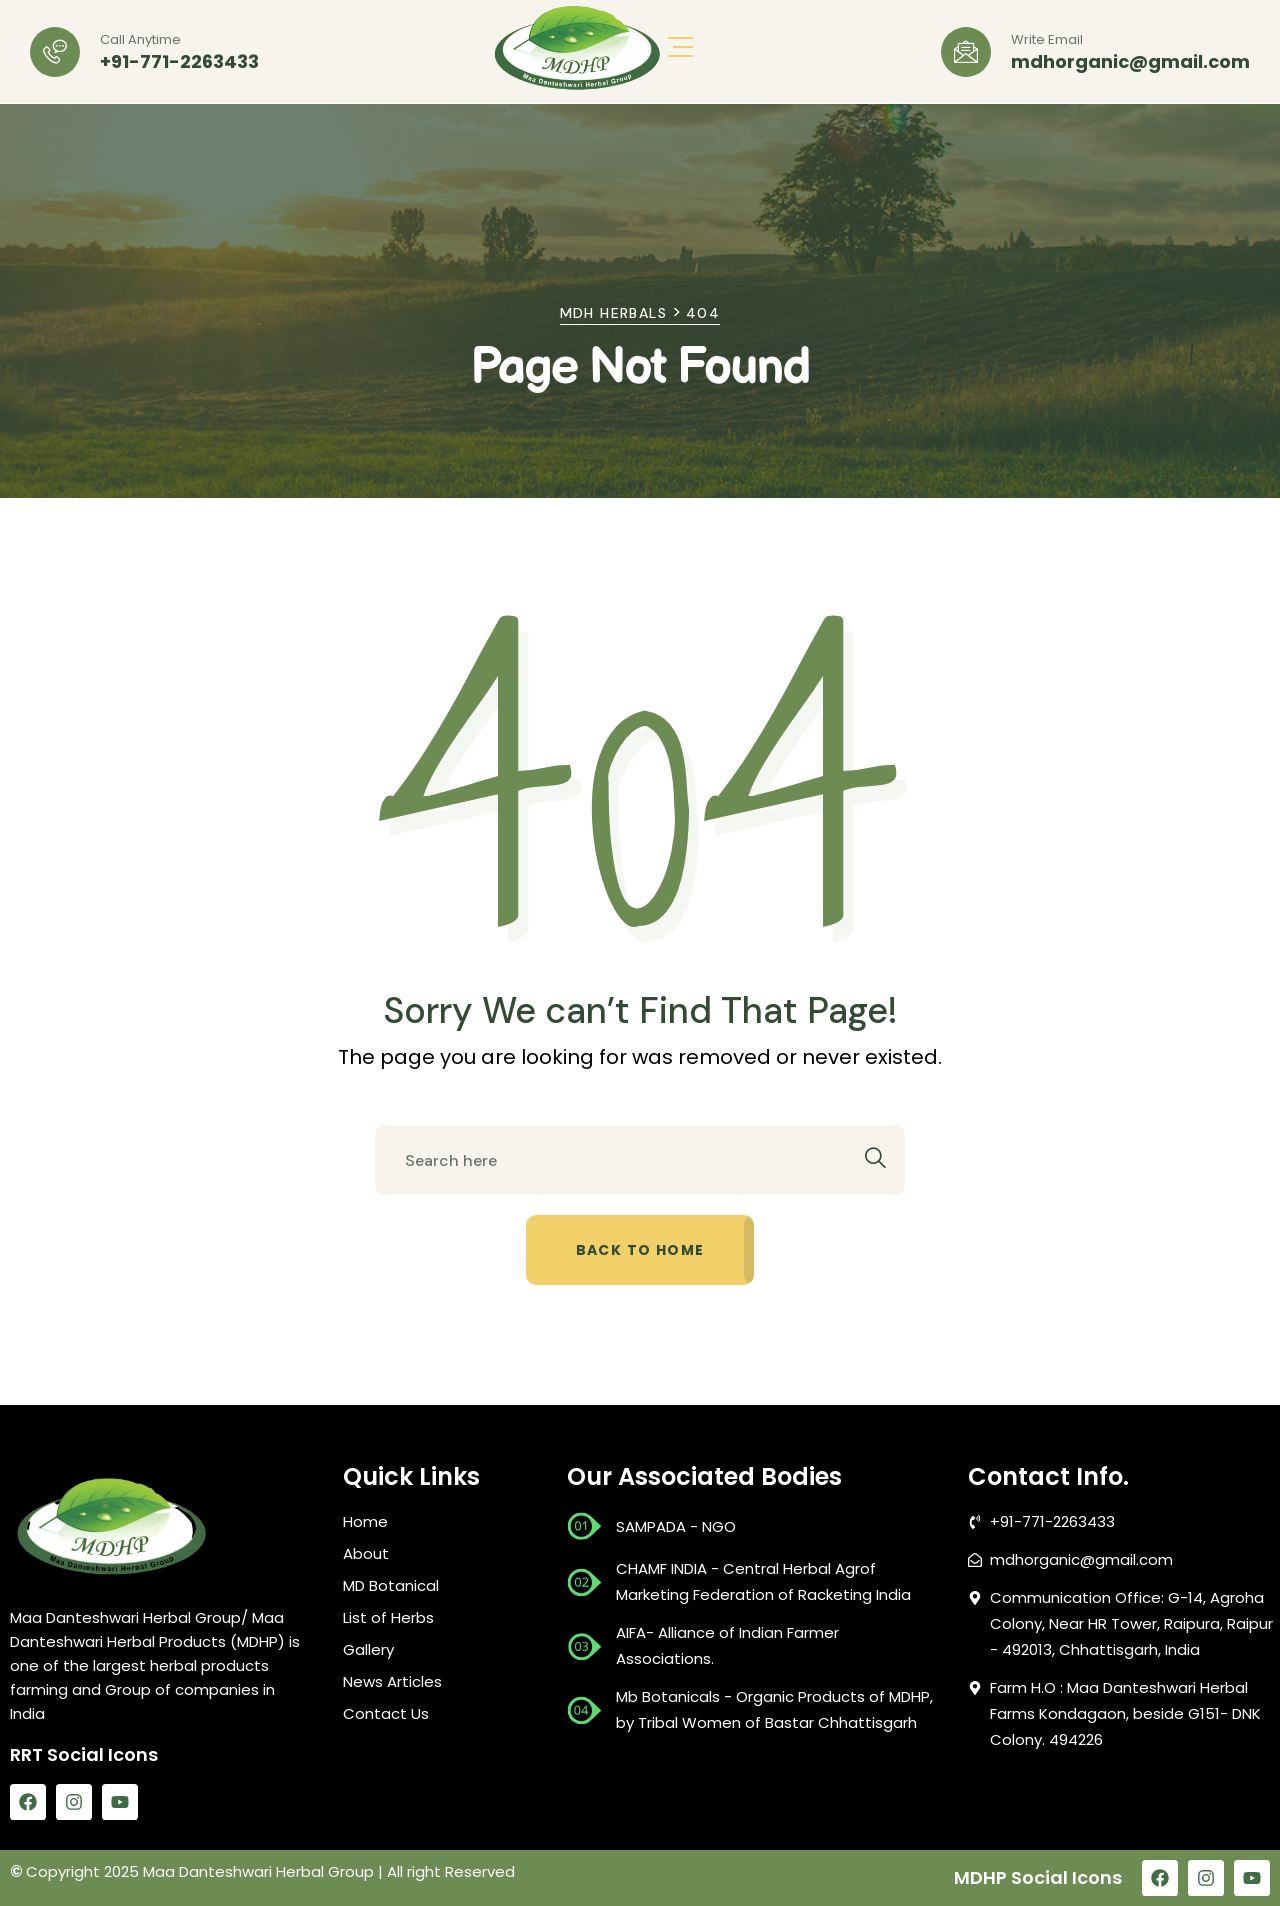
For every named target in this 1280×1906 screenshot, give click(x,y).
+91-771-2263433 (179, 62)
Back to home (640, 1250)
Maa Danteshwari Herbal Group (258, 1871)
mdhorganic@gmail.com (1130, 62)
